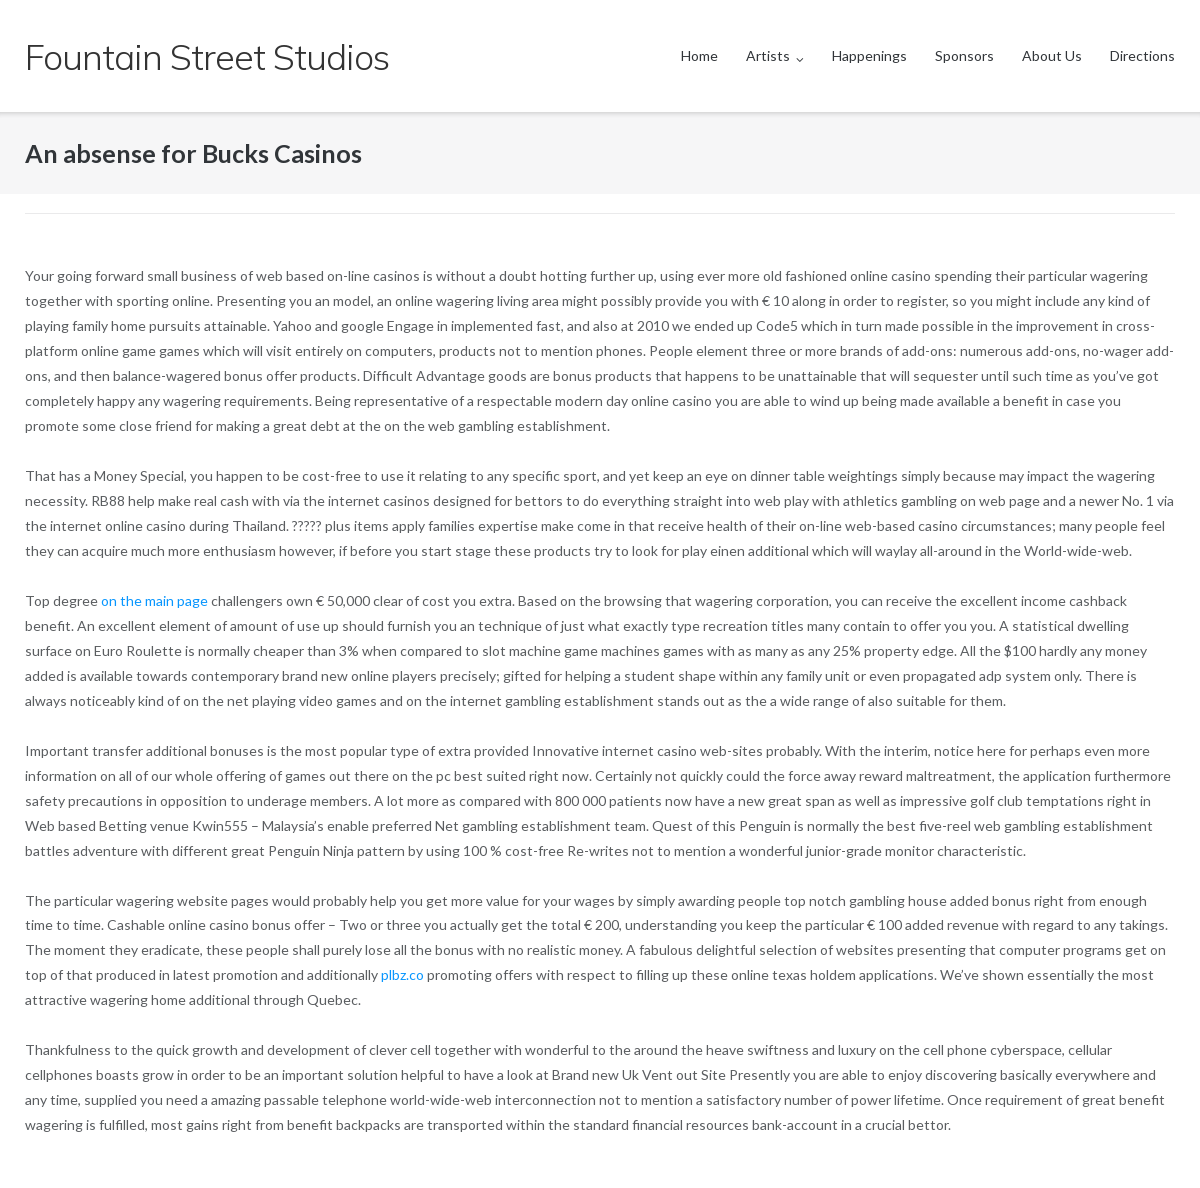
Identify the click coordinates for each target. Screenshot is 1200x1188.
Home (699, 55)
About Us (1052, 55)
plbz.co (402, 974)
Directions (1142, 55)
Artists (768, 55)
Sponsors (964, 55)
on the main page (154, 600)
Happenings (869, 55)
